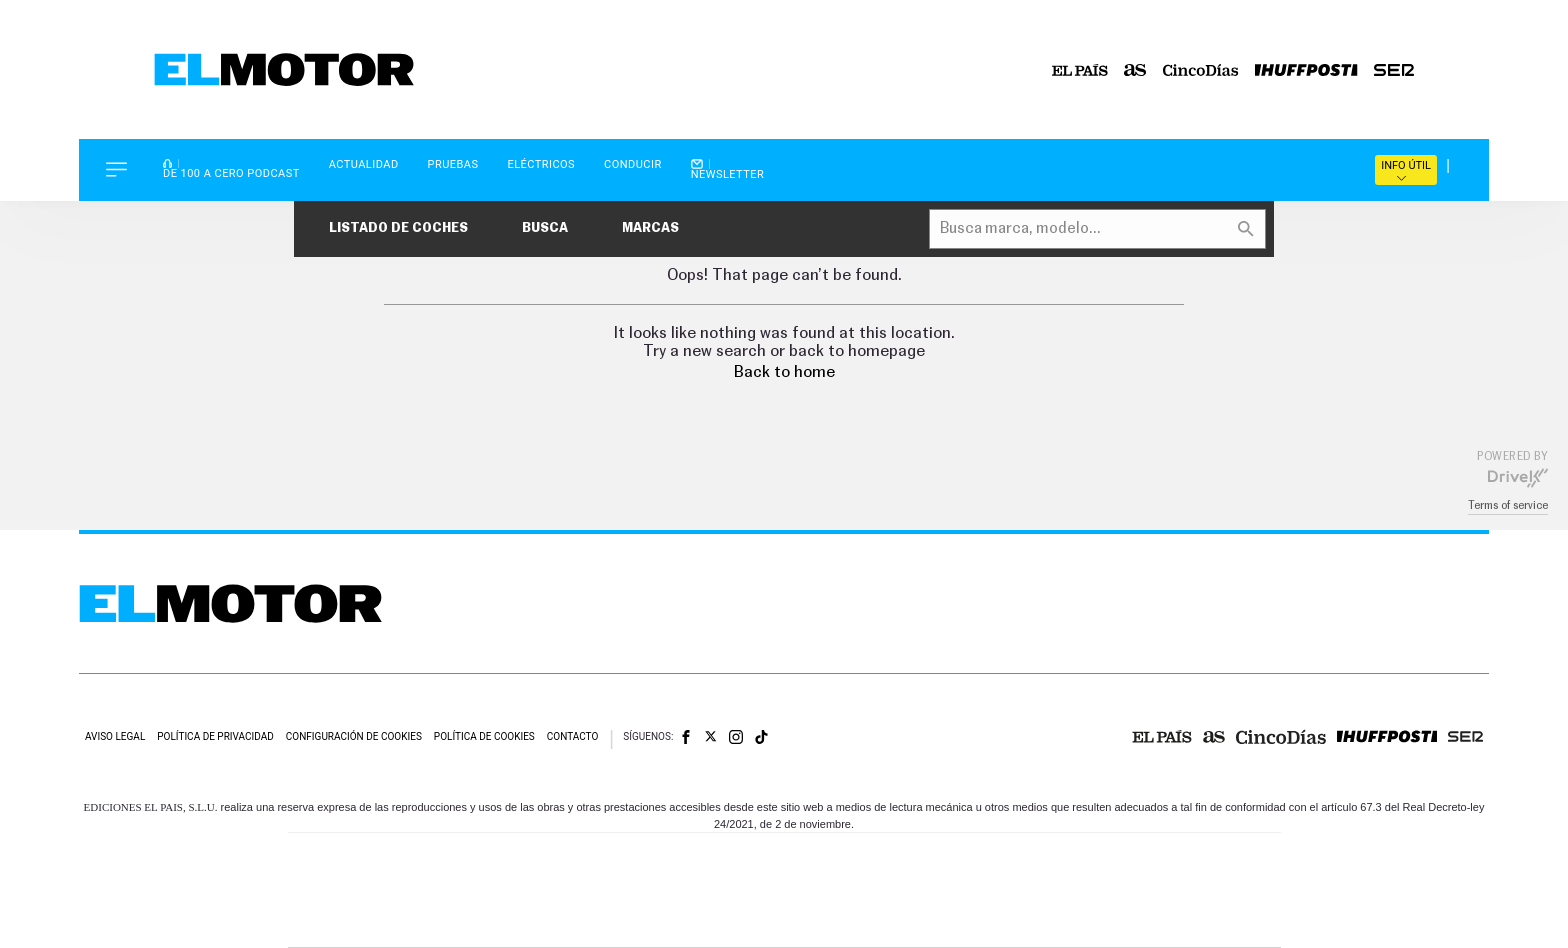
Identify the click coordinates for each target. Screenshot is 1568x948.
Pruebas (453, 164)
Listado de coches (398, 228)
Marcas (650, 228)
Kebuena (1122, 890)
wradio (750, 890)
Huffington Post (582, 890)
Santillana (745, 860)
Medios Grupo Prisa (377, 925)
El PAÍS (555, 860)
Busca (545, 228)
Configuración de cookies (354, 736)
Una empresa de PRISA (378, 876)
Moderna (641, 920)
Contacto (573, 736)
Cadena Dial (903, 890)
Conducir (633, 164)
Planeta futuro (1050, 890)
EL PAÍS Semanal (976, 890)
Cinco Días (827, 890)
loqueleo (998, 920)
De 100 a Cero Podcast (231, 168)
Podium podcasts (740, 920)
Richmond (543, 920)
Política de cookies (484, 736)
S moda (909, 920)
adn (1066, 860)
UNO (693, 890)
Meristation (1094, 920)
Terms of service (1508, 505)
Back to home (784, 372)
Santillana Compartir (851, 860)
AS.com (1000, 860)
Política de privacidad (215, 736)
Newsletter (728, 169)
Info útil (1406, 170)
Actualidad (364, 164)
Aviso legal (115, 736)
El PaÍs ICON (826, 920)
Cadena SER (937, 860)
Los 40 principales (651, 860)
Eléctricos (541, 164)
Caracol (1140, 860)
